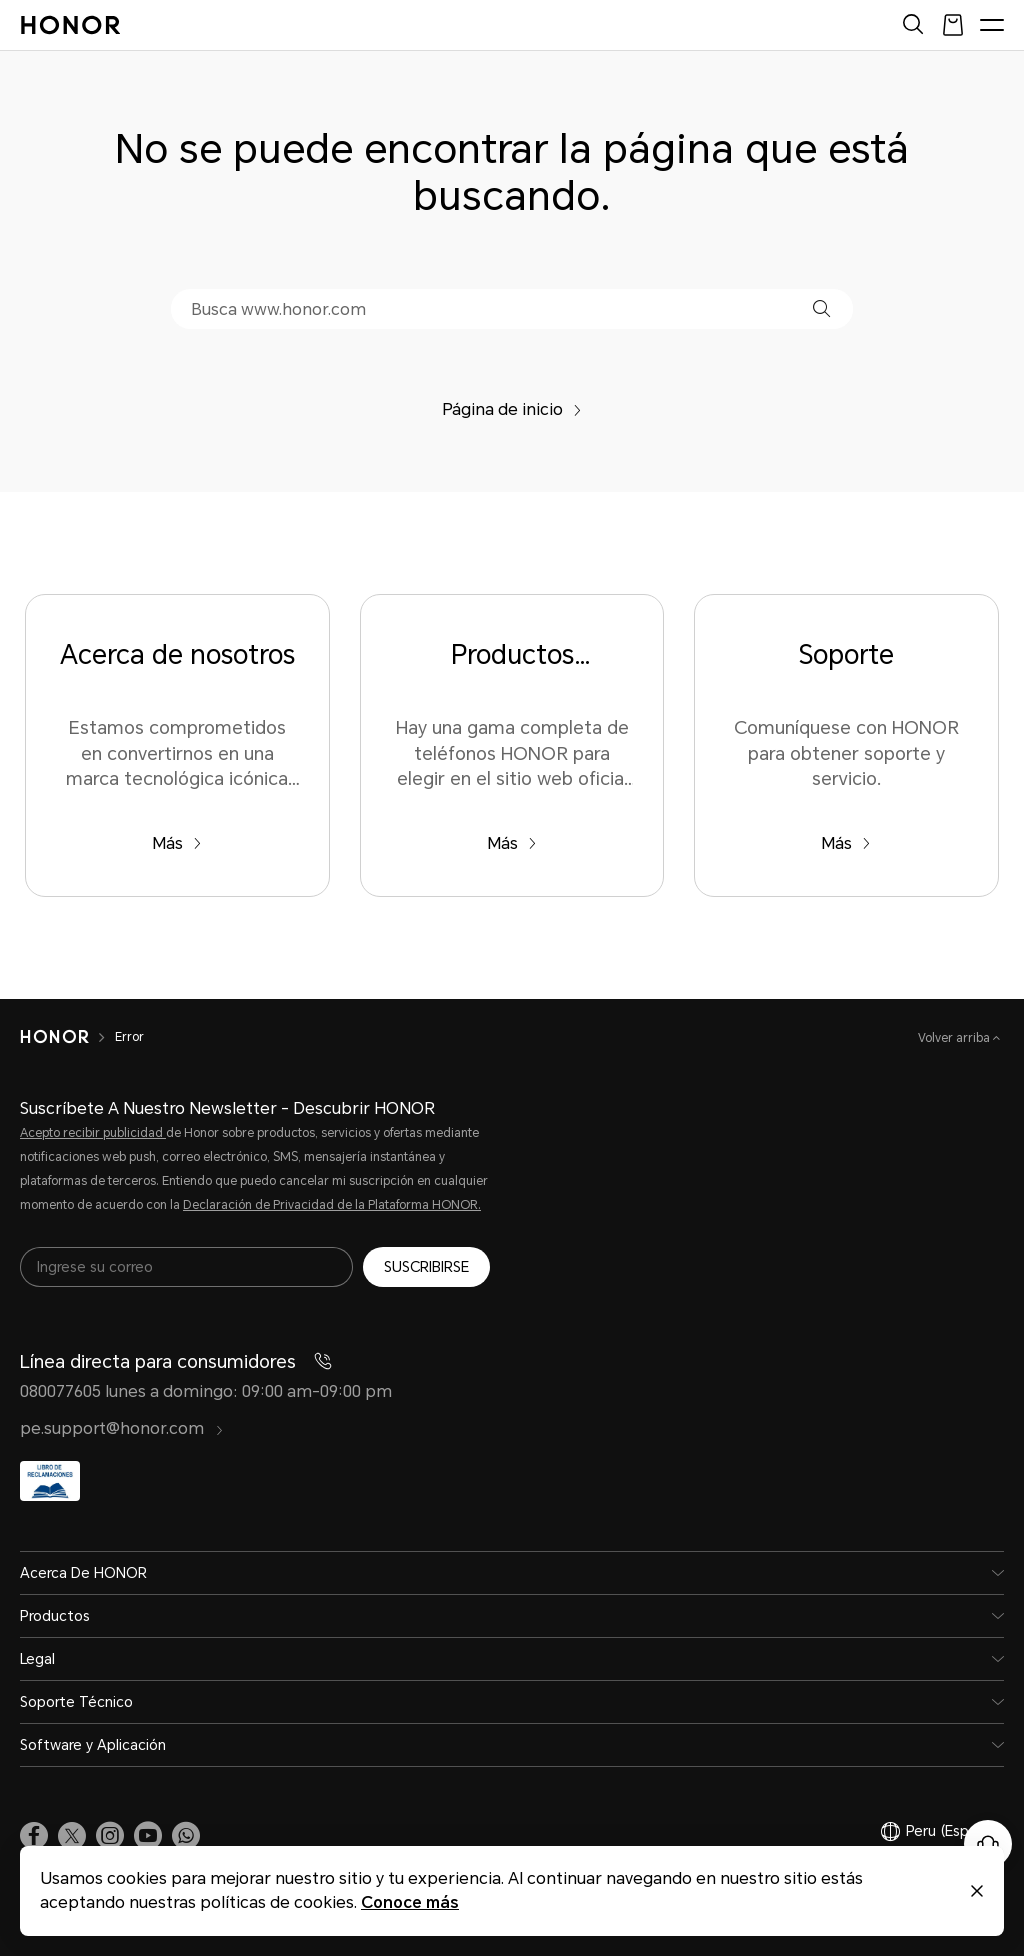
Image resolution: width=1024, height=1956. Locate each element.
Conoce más (410, 1902)
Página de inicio (512, 409)
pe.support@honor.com (122, 1428)
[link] (34, 1836)
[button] (821, 308)
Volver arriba (955, 1038)
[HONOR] (67, 1037)
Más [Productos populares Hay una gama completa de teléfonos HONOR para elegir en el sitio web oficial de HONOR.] (512, 843)
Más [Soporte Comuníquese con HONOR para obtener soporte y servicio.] (846, 843)
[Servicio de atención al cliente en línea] (988, 1844)
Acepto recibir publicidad (93, 1133)
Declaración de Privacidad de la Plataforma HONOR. (332, 1205)
